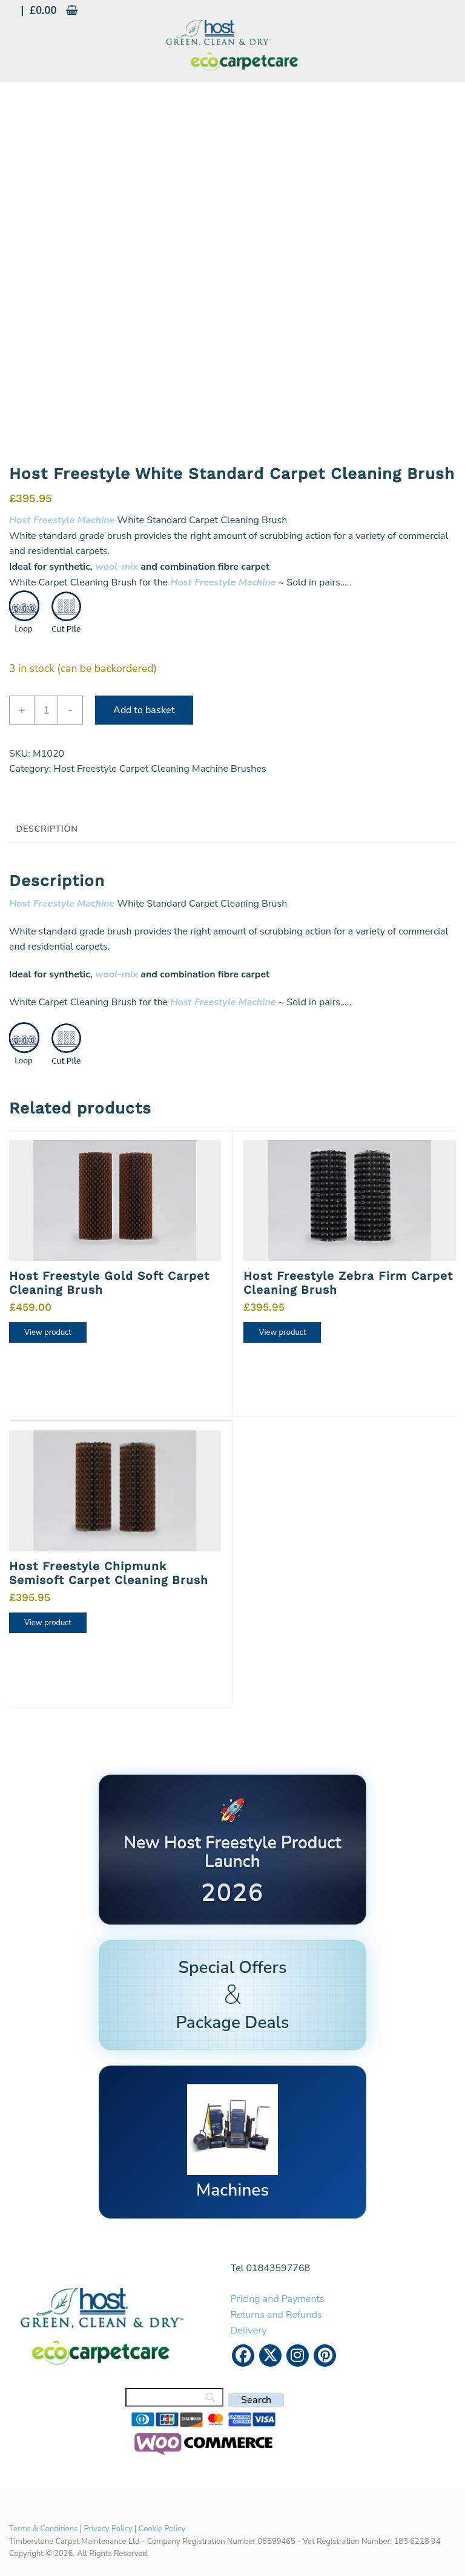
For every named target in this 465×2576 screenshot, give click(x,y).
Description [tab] (47, 829)
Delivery (249, 2330)
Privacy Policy (108, 2528)
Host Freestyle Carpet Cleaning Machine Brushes (159, 768)
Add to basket (144, 710)
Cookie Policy (162, 2528)
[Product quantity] (46, 710)
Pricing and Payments (278, 2299)
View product (47, 1332)
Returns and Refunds (276, 2314)
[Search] (174, 2397)
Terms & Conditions (43, 2528)
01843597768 (278, 2268)
